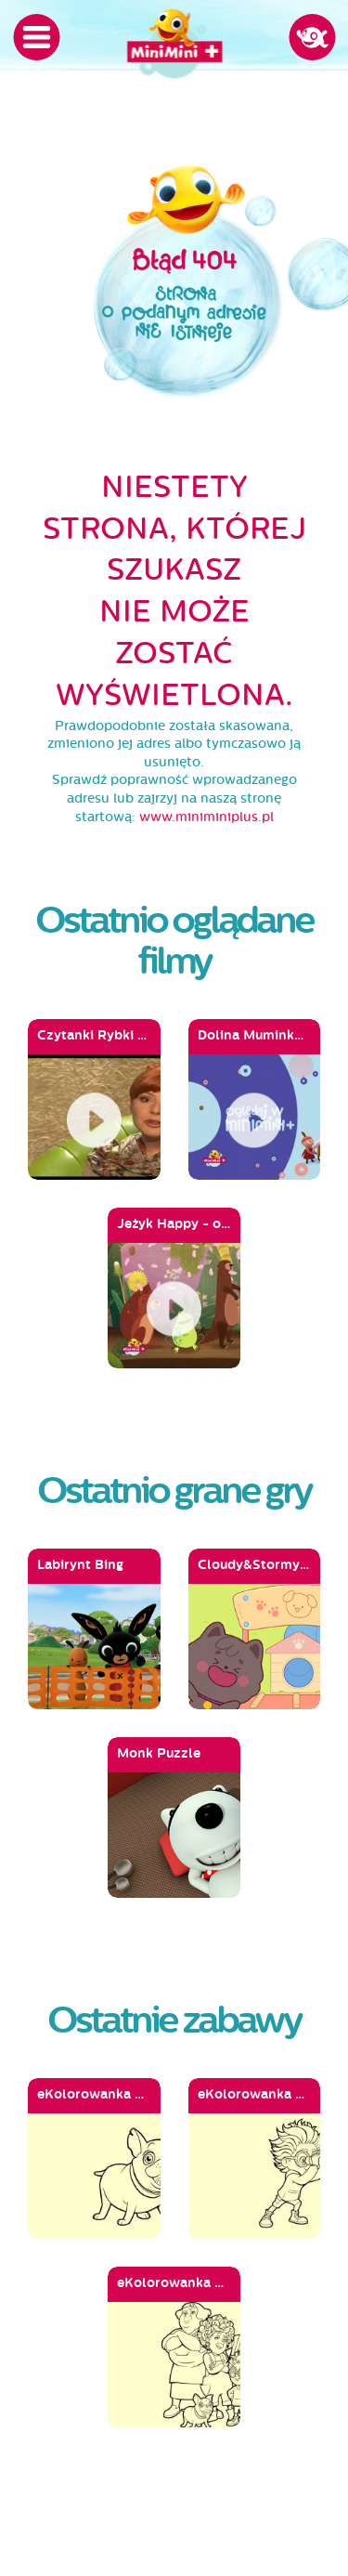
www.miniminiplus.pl (206, 817)
